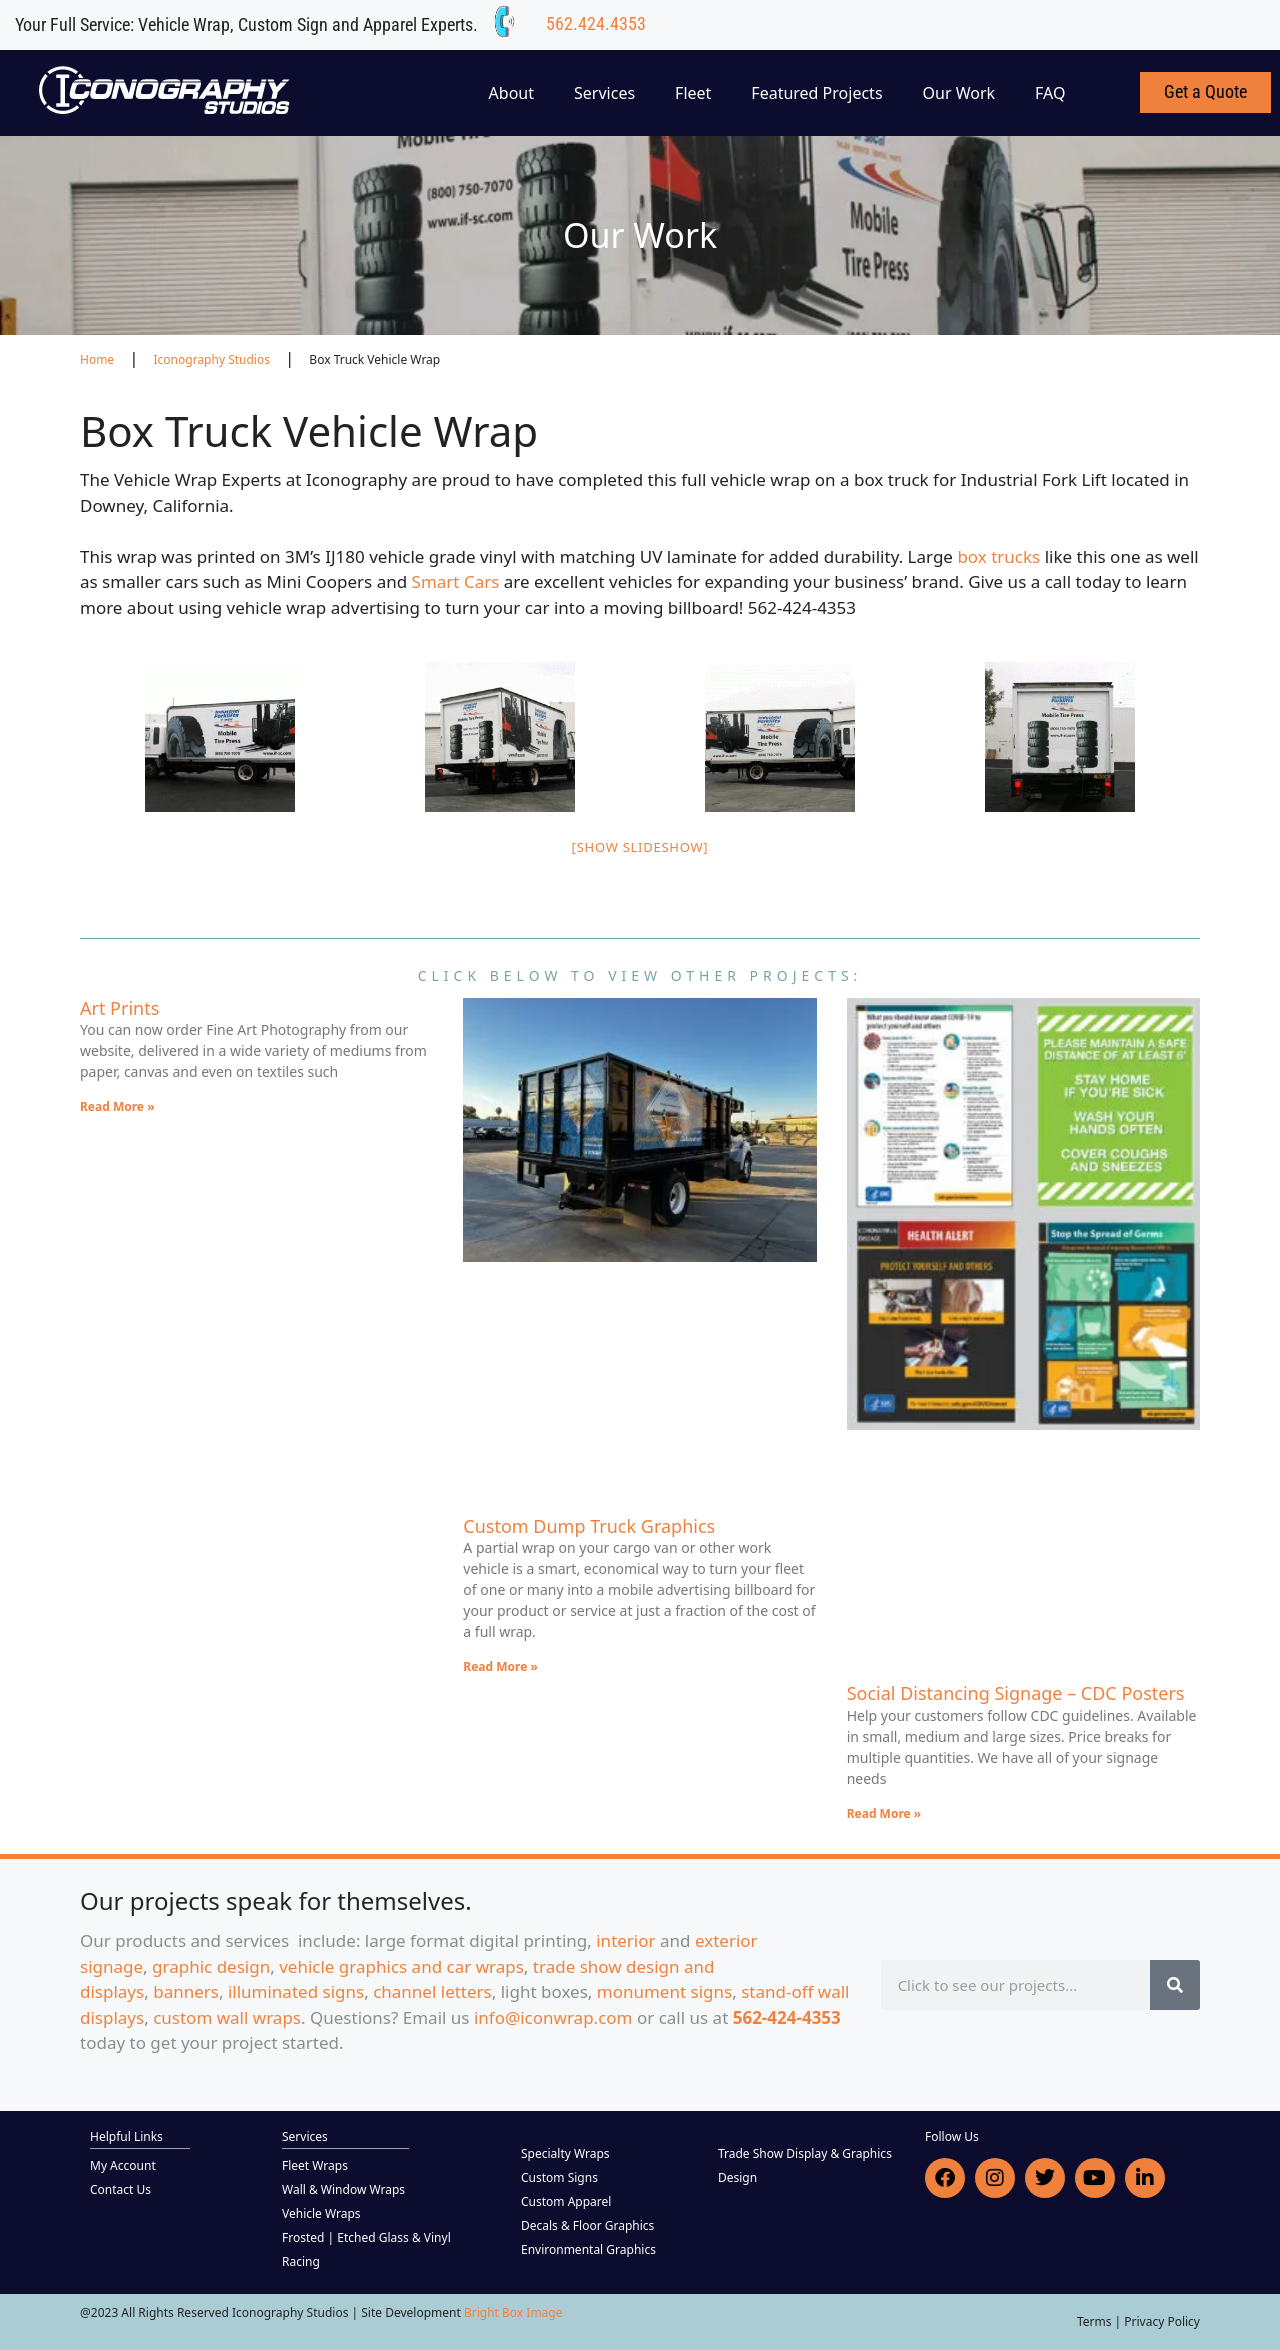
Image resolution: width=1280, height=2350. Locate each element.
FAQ (1050, 93)
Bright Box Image (513, 2312)
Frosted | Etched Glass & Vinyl (366, 2237)
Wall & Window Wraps (343, 2189)
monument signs (664, 1991)
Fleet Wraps (315, 2165)
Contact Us (120, 2189)
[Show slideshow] (640, 847)
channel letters (432, 1991)
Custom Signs (559, 2177)
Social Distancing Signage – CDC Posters (1016, 1693)
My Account (123, 2165)
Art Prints (119, 1008)
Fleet (693, 93)
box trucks (1000, 556)
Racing (301, 2261)
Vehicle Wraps (321, 2213)
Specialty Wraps (565, 2153)
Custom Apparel (566, 2201)
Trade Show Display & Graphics (805, 2153)
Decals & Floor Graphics (587, 2225)
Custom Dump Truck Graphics (589, 1526)
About (511, 93)
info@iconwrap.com (553, 2017)
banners (186, 1991)
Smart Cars (458, 581)
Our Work (959, 93)
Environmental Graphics (588, 2249)
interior (625, 1940)
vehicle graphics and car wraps (401, 1966)
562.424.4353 (596, 23)
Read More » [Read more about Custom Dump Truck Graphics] (500, 1666)
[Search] (1175, 1985)
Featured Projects (816, 93)
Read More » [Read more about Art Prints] (117, 1106)
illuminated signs (296, 1991)
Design (737, 2177)
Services (604, 93)
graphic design (211, 1966)
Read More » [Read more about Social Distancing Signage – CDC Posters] (884, 1813)
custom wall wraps (227, 2017)
